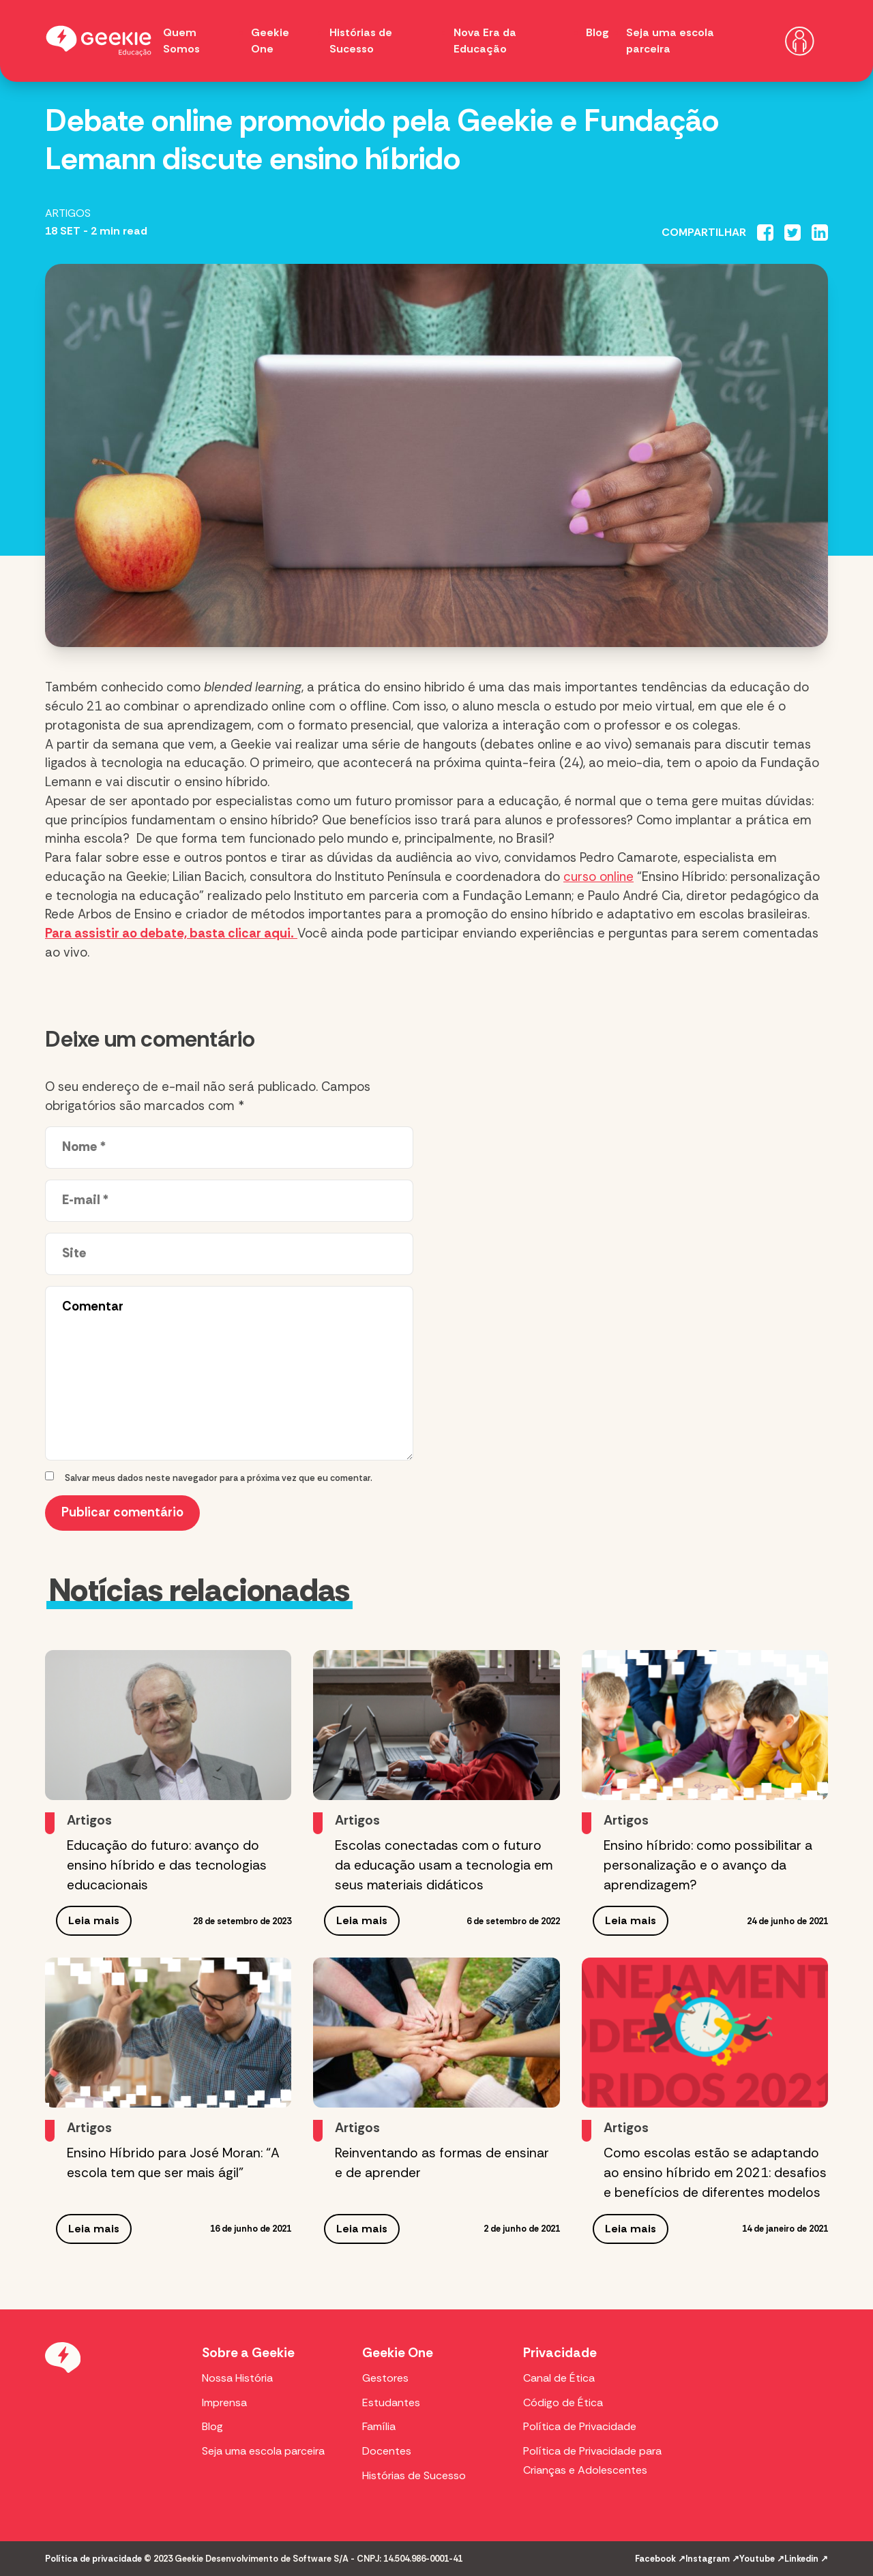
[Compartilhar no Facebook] (765, 232)
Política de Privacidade (579, 2426)
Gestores (385, 2378)
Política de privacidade (93, 2558)
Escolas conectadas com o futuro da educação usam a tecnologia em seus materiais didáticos (443, 1865)
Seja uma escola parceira (263, 2451)
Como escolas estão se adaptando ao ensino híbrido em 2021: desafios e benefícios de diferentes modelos (715, 2172)
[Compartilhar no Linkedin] (820, 232)
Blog (597, 32)
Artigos (68, 213)
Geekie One (397, 2352)
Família (379, 2426)
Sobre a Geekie (248, 2352)
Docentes (386, 2451)
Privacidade (560, 2352)
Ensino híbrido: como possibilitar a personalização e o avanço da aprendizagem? (708, 1865)
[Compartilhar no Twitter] (792, 232)
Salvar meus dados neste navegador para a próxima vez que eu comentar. (218, 1478)
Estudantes (391, 2402)
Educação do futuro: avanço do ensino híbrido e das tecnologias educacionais (167, 1865)
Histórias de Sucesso (414, 2475)
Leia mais (93, 1920)
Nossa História (237, 2378)
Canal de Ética (559, 2378)
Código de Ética (563, 2402)
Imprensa (224, 2402)
